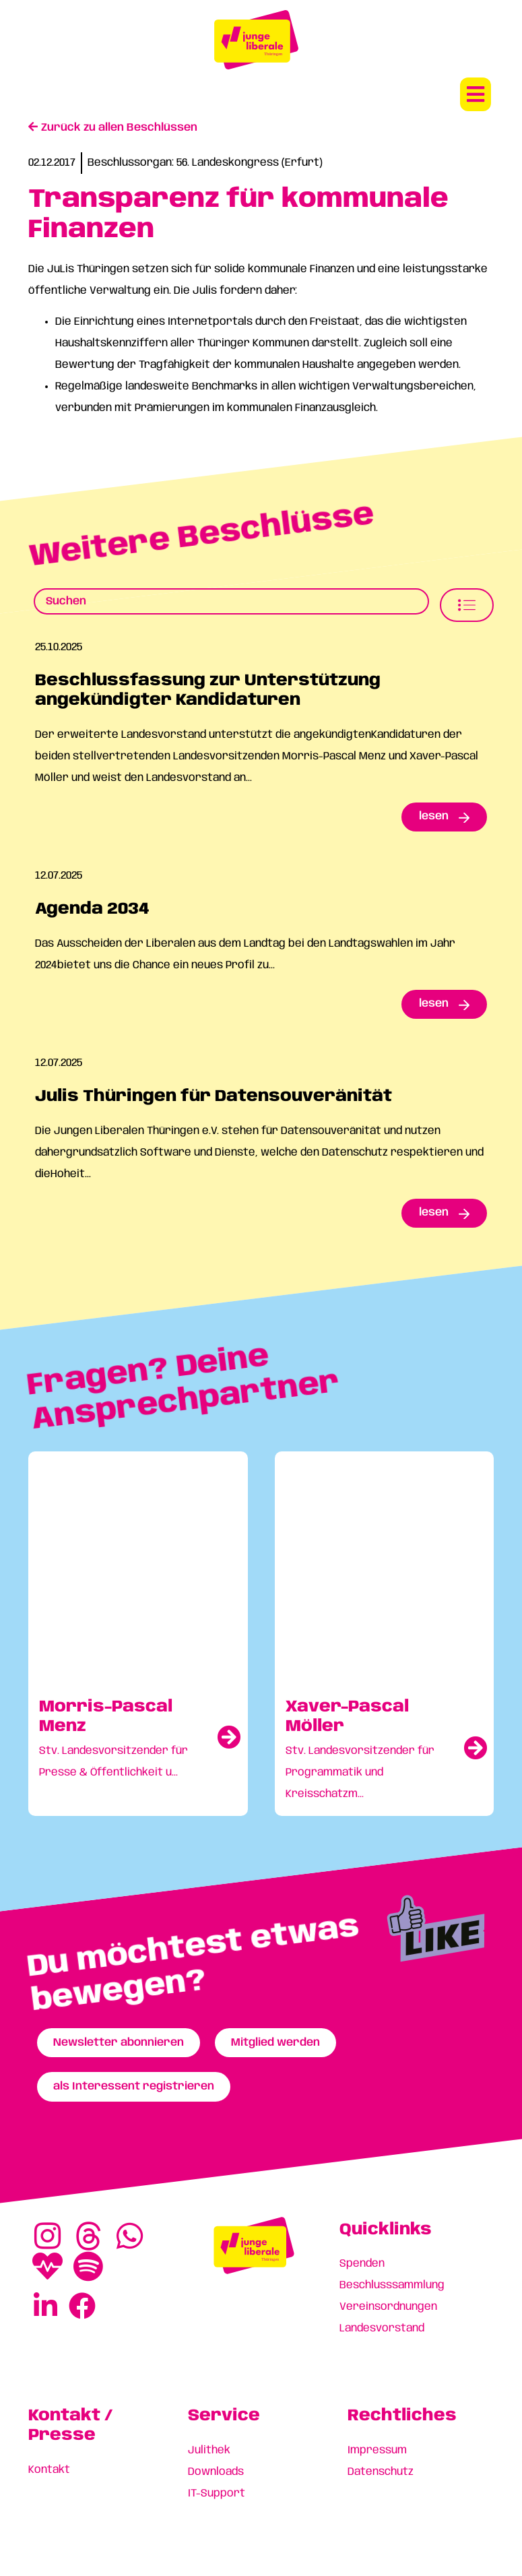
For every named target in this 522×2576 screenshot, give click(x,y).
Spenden (362, 2263)
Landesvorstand (381, 2328)
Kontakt (49, 2470)
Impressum (377, 2450)
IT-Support (216, 2493)
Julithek (209, 2450)
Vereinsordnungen (388, 2307)
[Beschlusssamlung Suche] (231, 601)
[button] (475, 94)
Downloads (216, 2472)
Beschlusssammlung (392, 2285)
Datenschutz (381, 2472)
